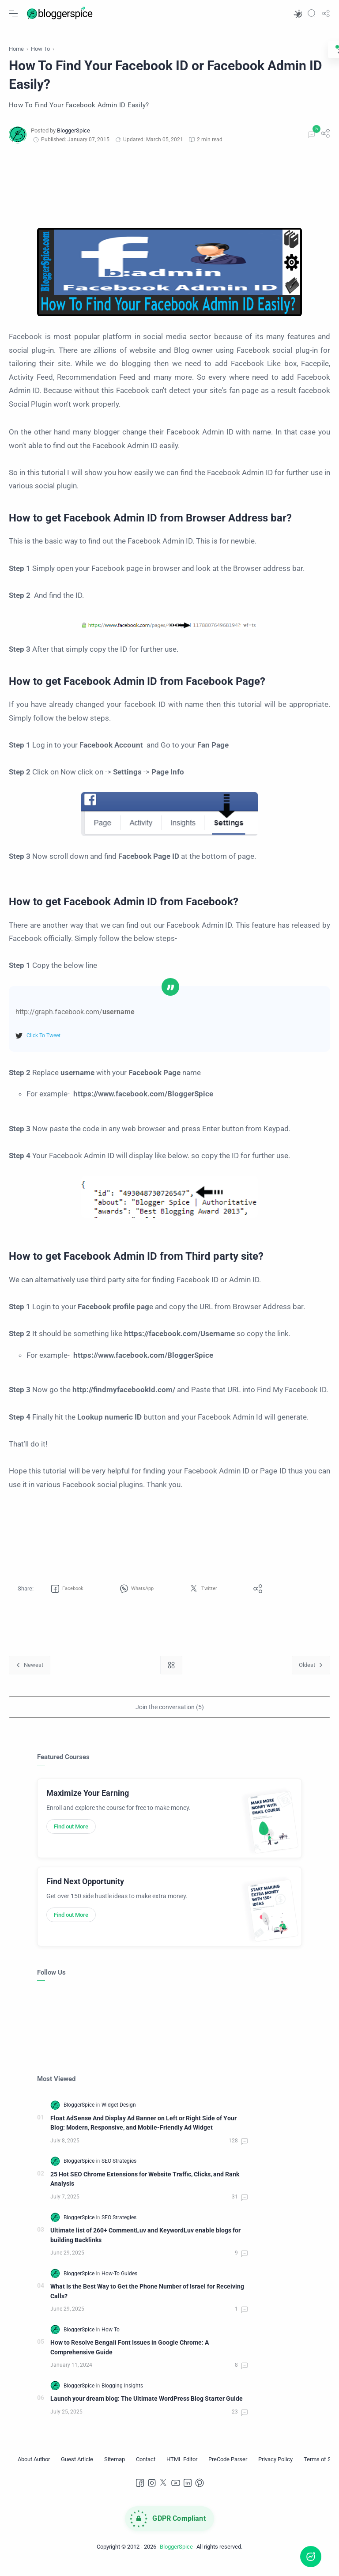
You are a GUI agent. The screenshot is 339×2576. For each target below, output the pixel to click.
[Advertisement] (169, 195)
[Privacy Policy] (275, 2469)
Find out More (71, 1836)
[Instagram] (152, 2492)
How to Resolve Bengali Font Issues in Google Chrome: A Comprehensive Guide (129, 2357)
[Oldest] (311, 1675)
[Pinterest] (199, 2492)
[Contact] (145, 2469)
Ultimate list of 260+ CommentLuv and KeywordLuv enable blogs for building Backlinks (145, 2245)
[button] (297, 13)
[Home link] (171, 1675)
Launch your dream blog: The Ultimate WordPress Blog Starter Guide (146, 2409)
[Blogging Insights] (122, 2395)
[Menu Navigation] (13, 13)
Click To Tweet (43, 1045)
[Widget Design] (119, 2114)
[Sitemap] (114, 2469)
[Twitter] (164, 2492)
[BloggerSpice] (73, 140)
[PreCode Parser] (227, 2469)
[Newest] (29, 1675)
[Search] (311, 13)
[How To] (111, 2339)
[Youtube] (176, 2492)
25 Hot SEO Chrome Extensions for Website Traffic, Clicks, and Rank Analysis (144, 2189)
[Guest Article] (77, 2469)
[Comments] (310, 144)
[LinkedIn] (187, 2492)
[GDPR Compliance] (169, 2528)
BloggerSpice (176, 2556)
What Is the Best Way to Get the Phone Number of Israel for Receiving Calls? (147, 2301)
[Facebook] (140, 2492)
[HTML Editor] (181, 2469)
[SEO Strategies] (119, 2171)
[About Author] (34, 2469)
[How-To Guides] (119, 2283)
